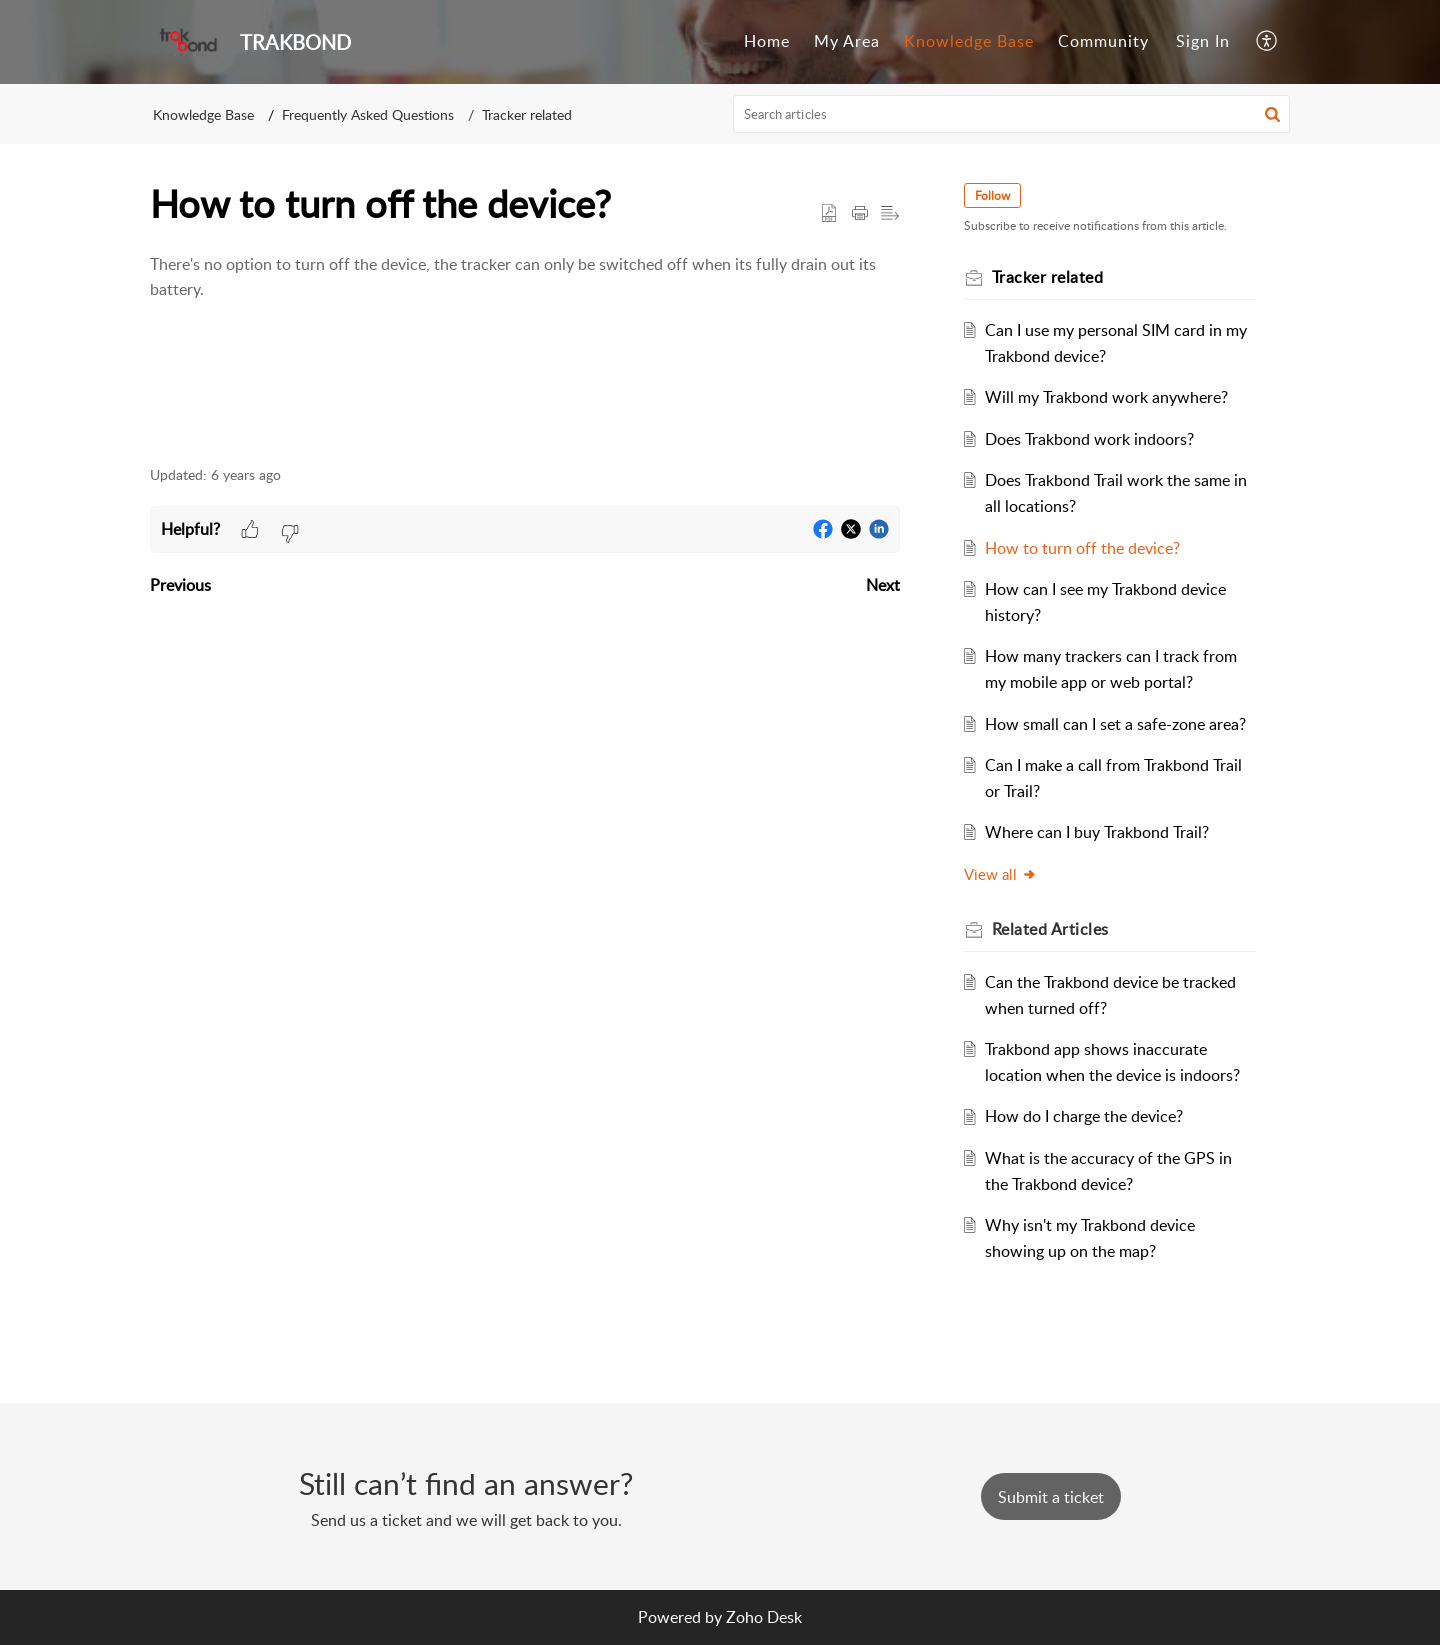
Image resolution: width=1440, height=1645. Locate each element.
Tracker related (527, 114)
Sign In (1203, 41)
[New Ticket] (1051, 1497)
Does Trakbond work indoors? (1089, 439)
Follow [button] (992, 195)
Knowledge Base (969, 41)
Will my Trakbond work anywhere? (1106, 397)
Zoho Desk (764, 1617)
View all (1000, 874)
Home (767, 41)
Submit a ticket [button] (1051, 1497)
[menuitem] (767, 42)
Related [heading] (1050, 929)
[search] (1012, 114)
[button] (1267, 42)
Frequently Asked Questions (368, 114)
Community (1103, 41)
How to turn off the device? (1082, 548)
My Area (847, 41)
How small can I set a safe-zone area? (1115, 724)
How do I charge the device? (1084, 1116)
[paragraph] (525, 277)
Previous (180, 585)
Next (883, 585)
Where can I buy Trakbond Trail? (1097, 832)
